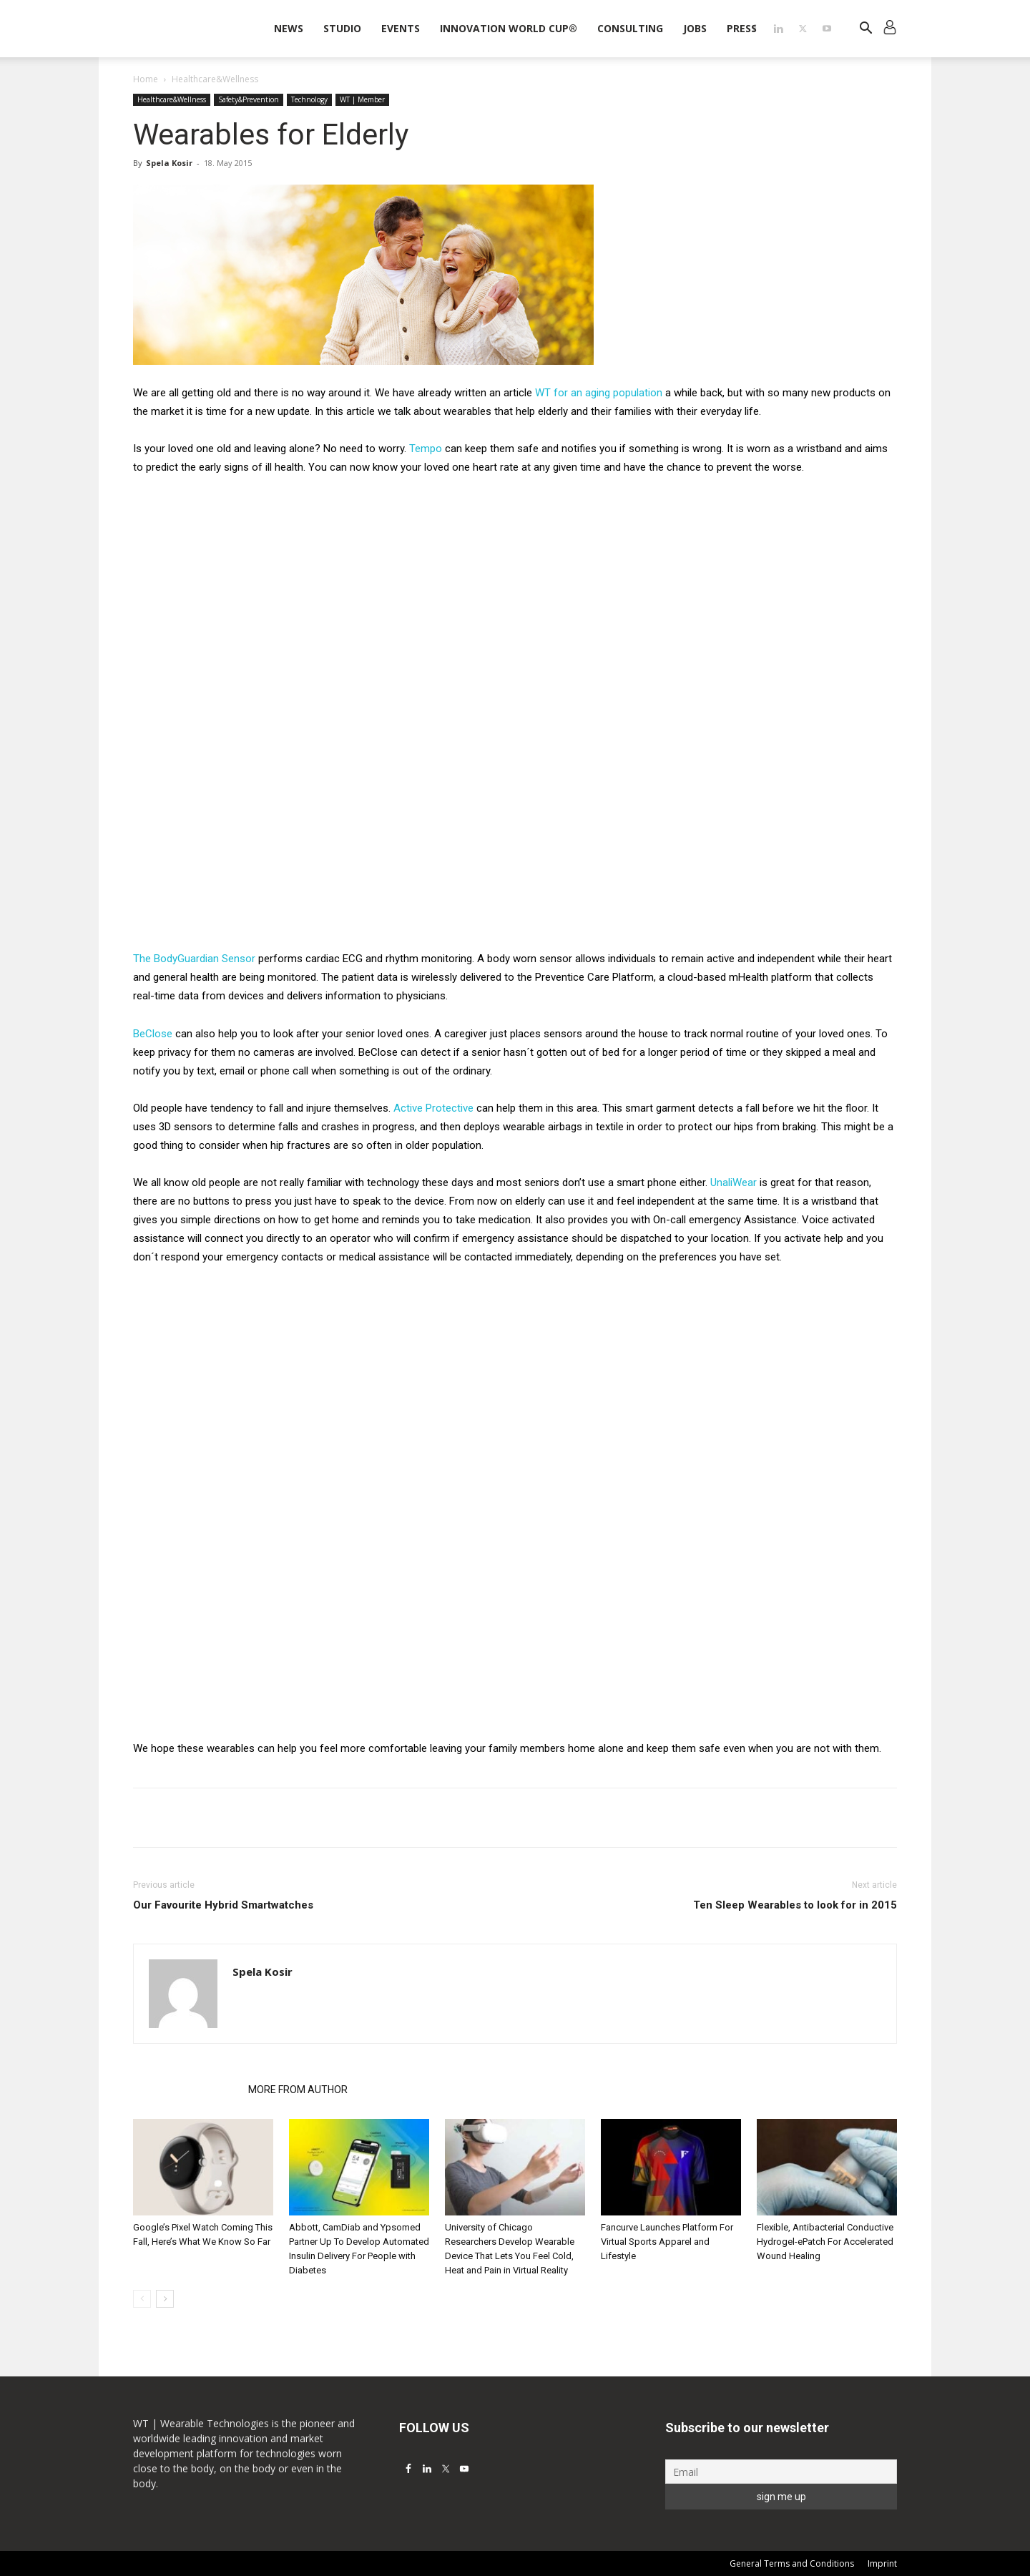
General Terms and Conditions (792, 2563)
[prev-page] (142, 2299)
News (288, 28)
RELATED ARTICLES (186, 2089)
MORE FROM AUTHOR (298, 2089)
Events (400, 28)
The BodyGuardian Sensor (194, 958)
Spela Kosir (169, 162)
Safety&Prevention (248, 99)
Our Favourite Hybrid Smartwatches (223, 1905)
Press (742, 28)
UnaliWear (735, 1182)
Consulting (630, 28)
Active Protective (433, 1108)
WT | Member (362, 99)
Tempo (425, 448)
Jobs (695, 28)
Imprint (882, 2563)
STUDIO (342, 28)
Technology (309, 99)
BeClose (152, 1033)
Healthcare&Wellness (171, 99)
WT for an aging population (598, 392)
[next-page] (165, 2299)
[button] (865, 29)
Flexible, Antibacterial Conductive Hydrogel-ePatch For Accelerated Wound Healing (825, 2241)
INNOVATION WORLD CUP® (508, 28)
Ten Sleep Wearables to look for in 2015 (795, 1905)
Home (145, 79)
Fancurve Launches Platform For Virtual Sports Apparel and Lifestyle (667, 2241)
